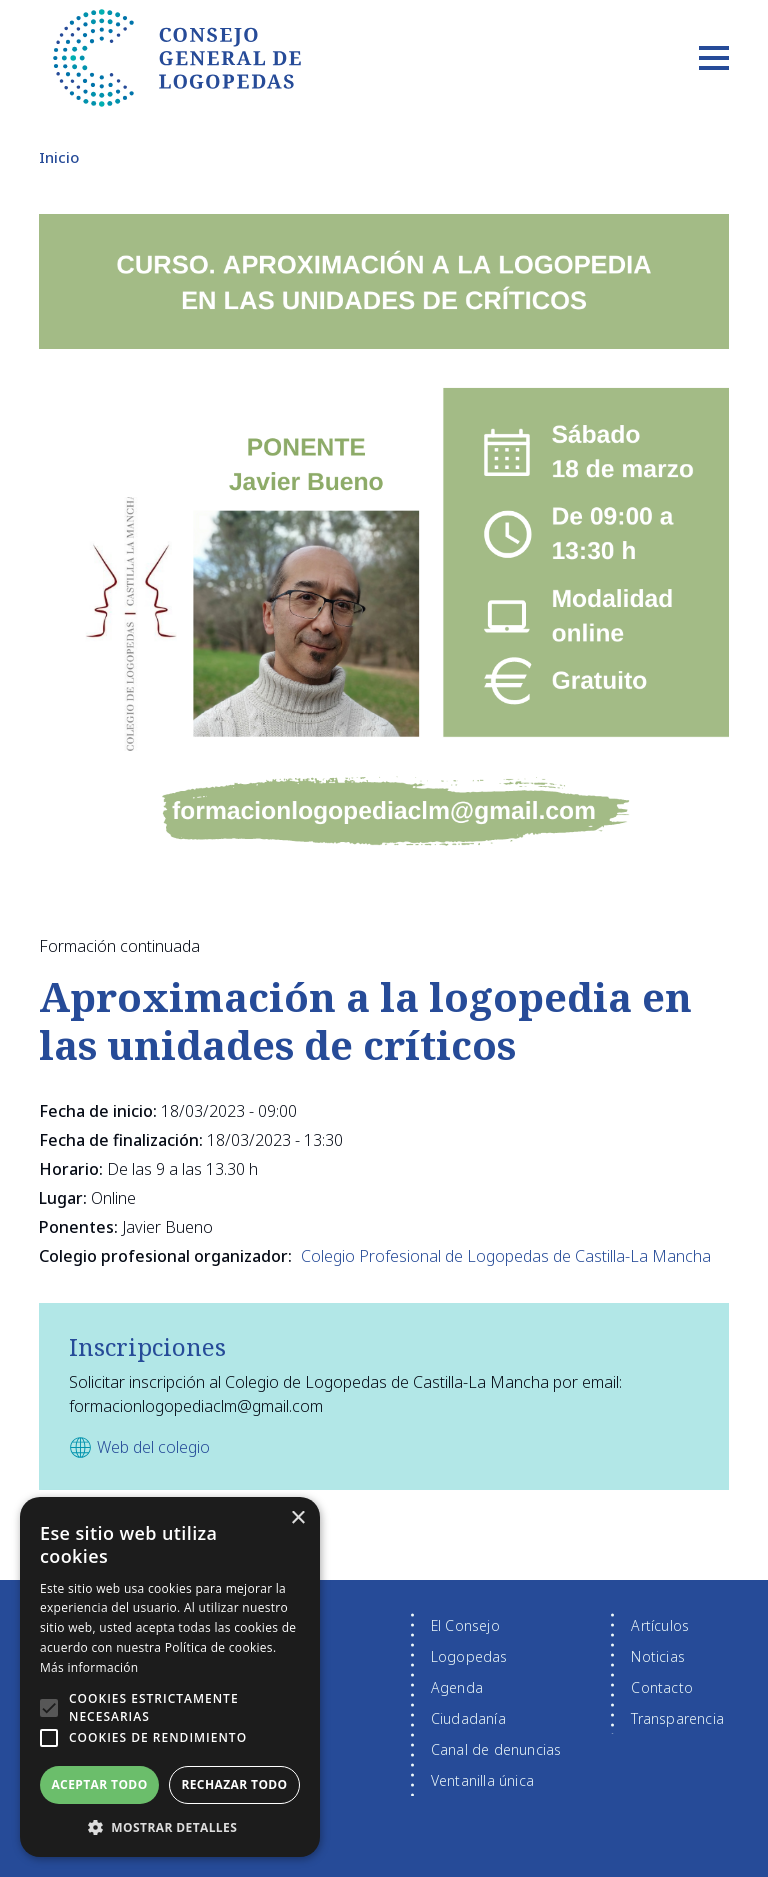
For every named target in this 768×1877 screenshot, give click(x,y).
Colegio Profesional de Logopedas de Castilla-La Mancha (506, 1256)
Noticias (658, 1656)
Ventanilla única (482, 1780)
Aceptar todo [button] (99, 1784)
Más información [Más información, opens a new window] (89, 1667)
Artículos (660, 1625)
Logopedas (469, 1656)
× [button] (297, 1518)
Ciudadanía (468, 1718)
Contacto (662, 1687)
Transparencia (677, 1718)
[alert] (170, 1677)
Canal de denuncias (496, 1749)
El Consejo (465, 1625)
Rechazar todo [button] (234, 1784)
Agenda (457, 1687)
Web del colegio (153, 1447)
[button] (49, 1708)
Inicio (59, 157)
